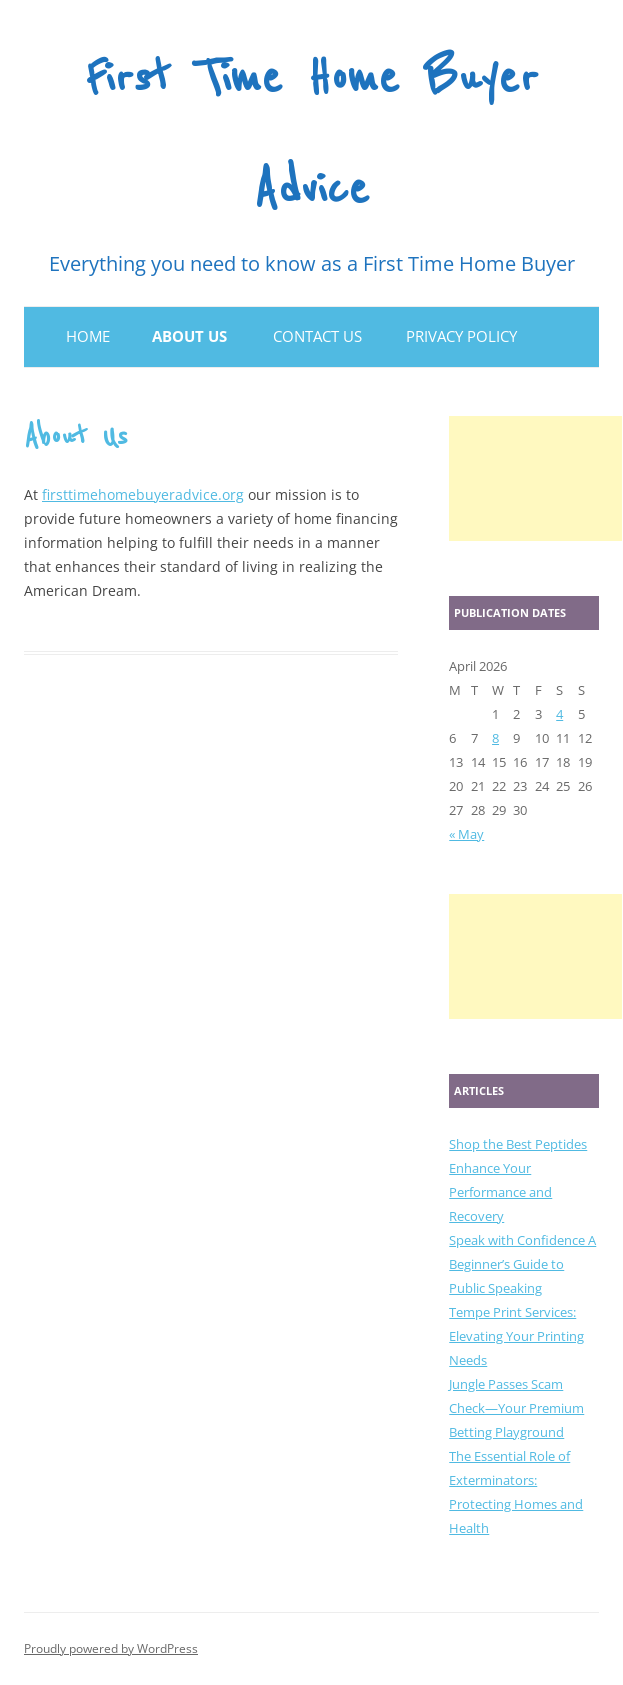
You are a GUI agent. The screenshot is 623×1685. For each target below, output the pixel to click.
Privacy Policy (461, 336)
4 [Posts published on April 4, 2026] (559, 714)
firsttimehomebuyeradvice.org (143, 494)
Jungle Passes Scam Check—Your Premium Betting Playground (516, 1408)
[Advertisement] (535, 478)
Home (88, 336)
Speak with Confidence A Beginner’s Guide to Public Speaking (522, 1264)
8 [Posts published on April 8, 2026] (495, 738)
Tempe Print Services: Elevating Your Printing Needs (516, 1336)
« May (466, 834)
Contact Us (317, 336)
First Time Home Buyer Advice (311, 134)
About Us (189, 336)
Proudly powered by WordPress (111, 1648)
